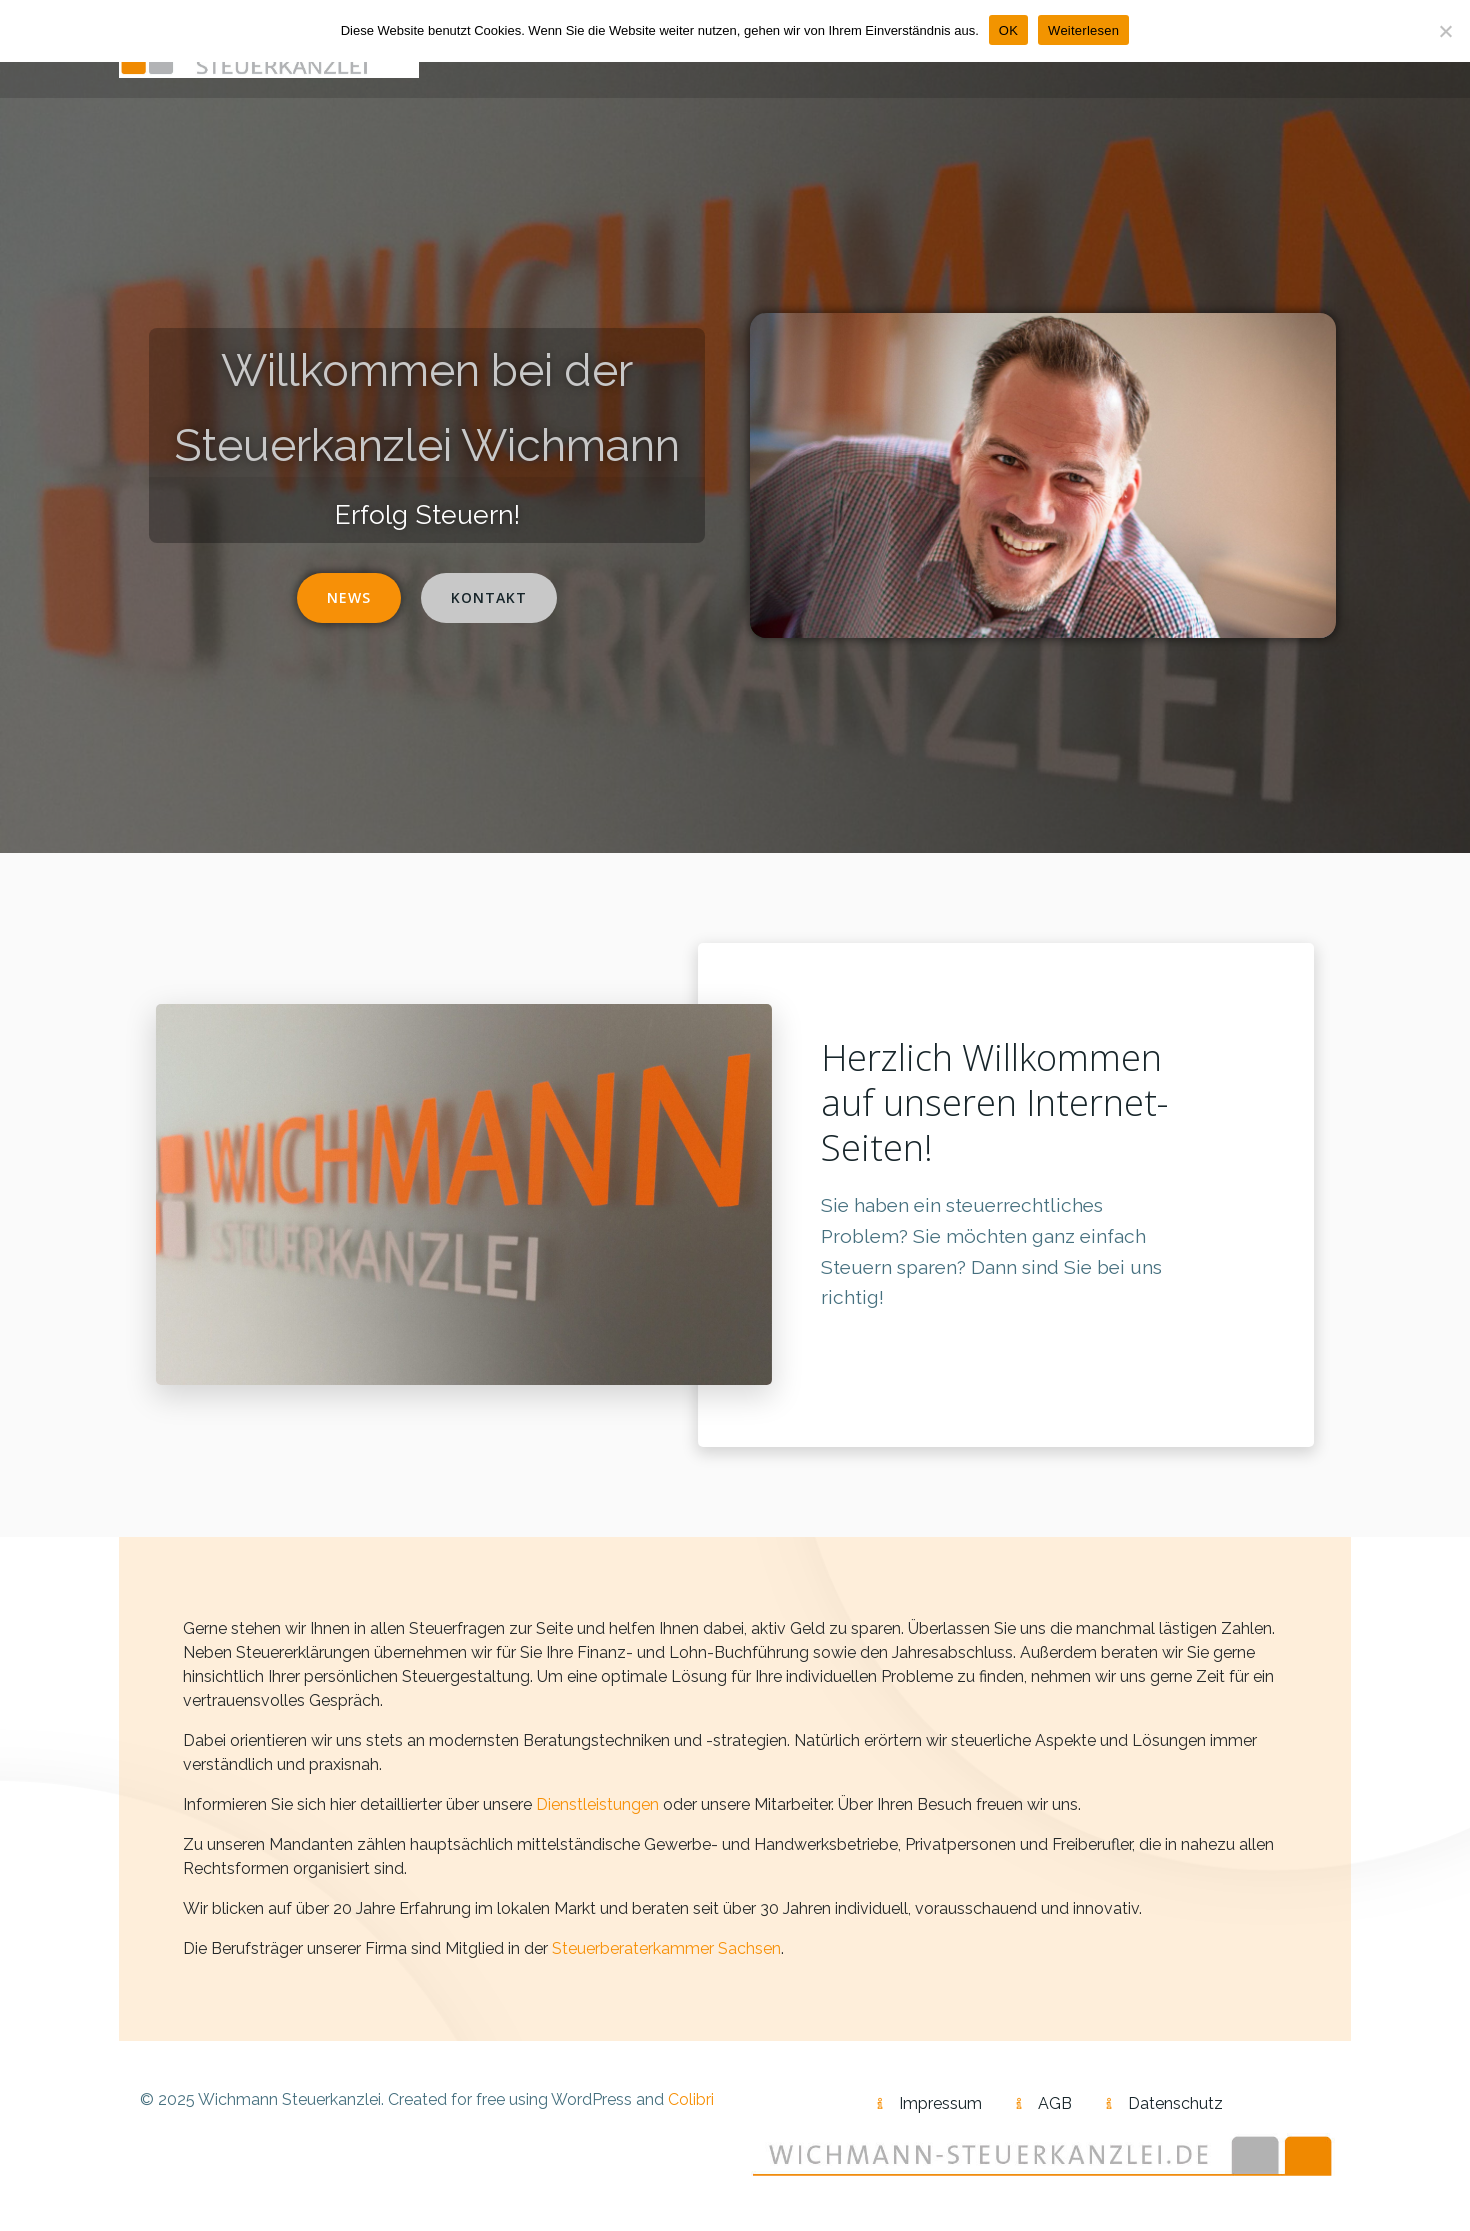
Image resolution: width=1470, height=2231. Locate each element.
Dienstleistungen (597, 1804)
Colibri (691, 2099)
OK (1008, 30)
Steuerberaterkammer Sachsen (666, 1948)
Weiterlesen (1083, 30)
